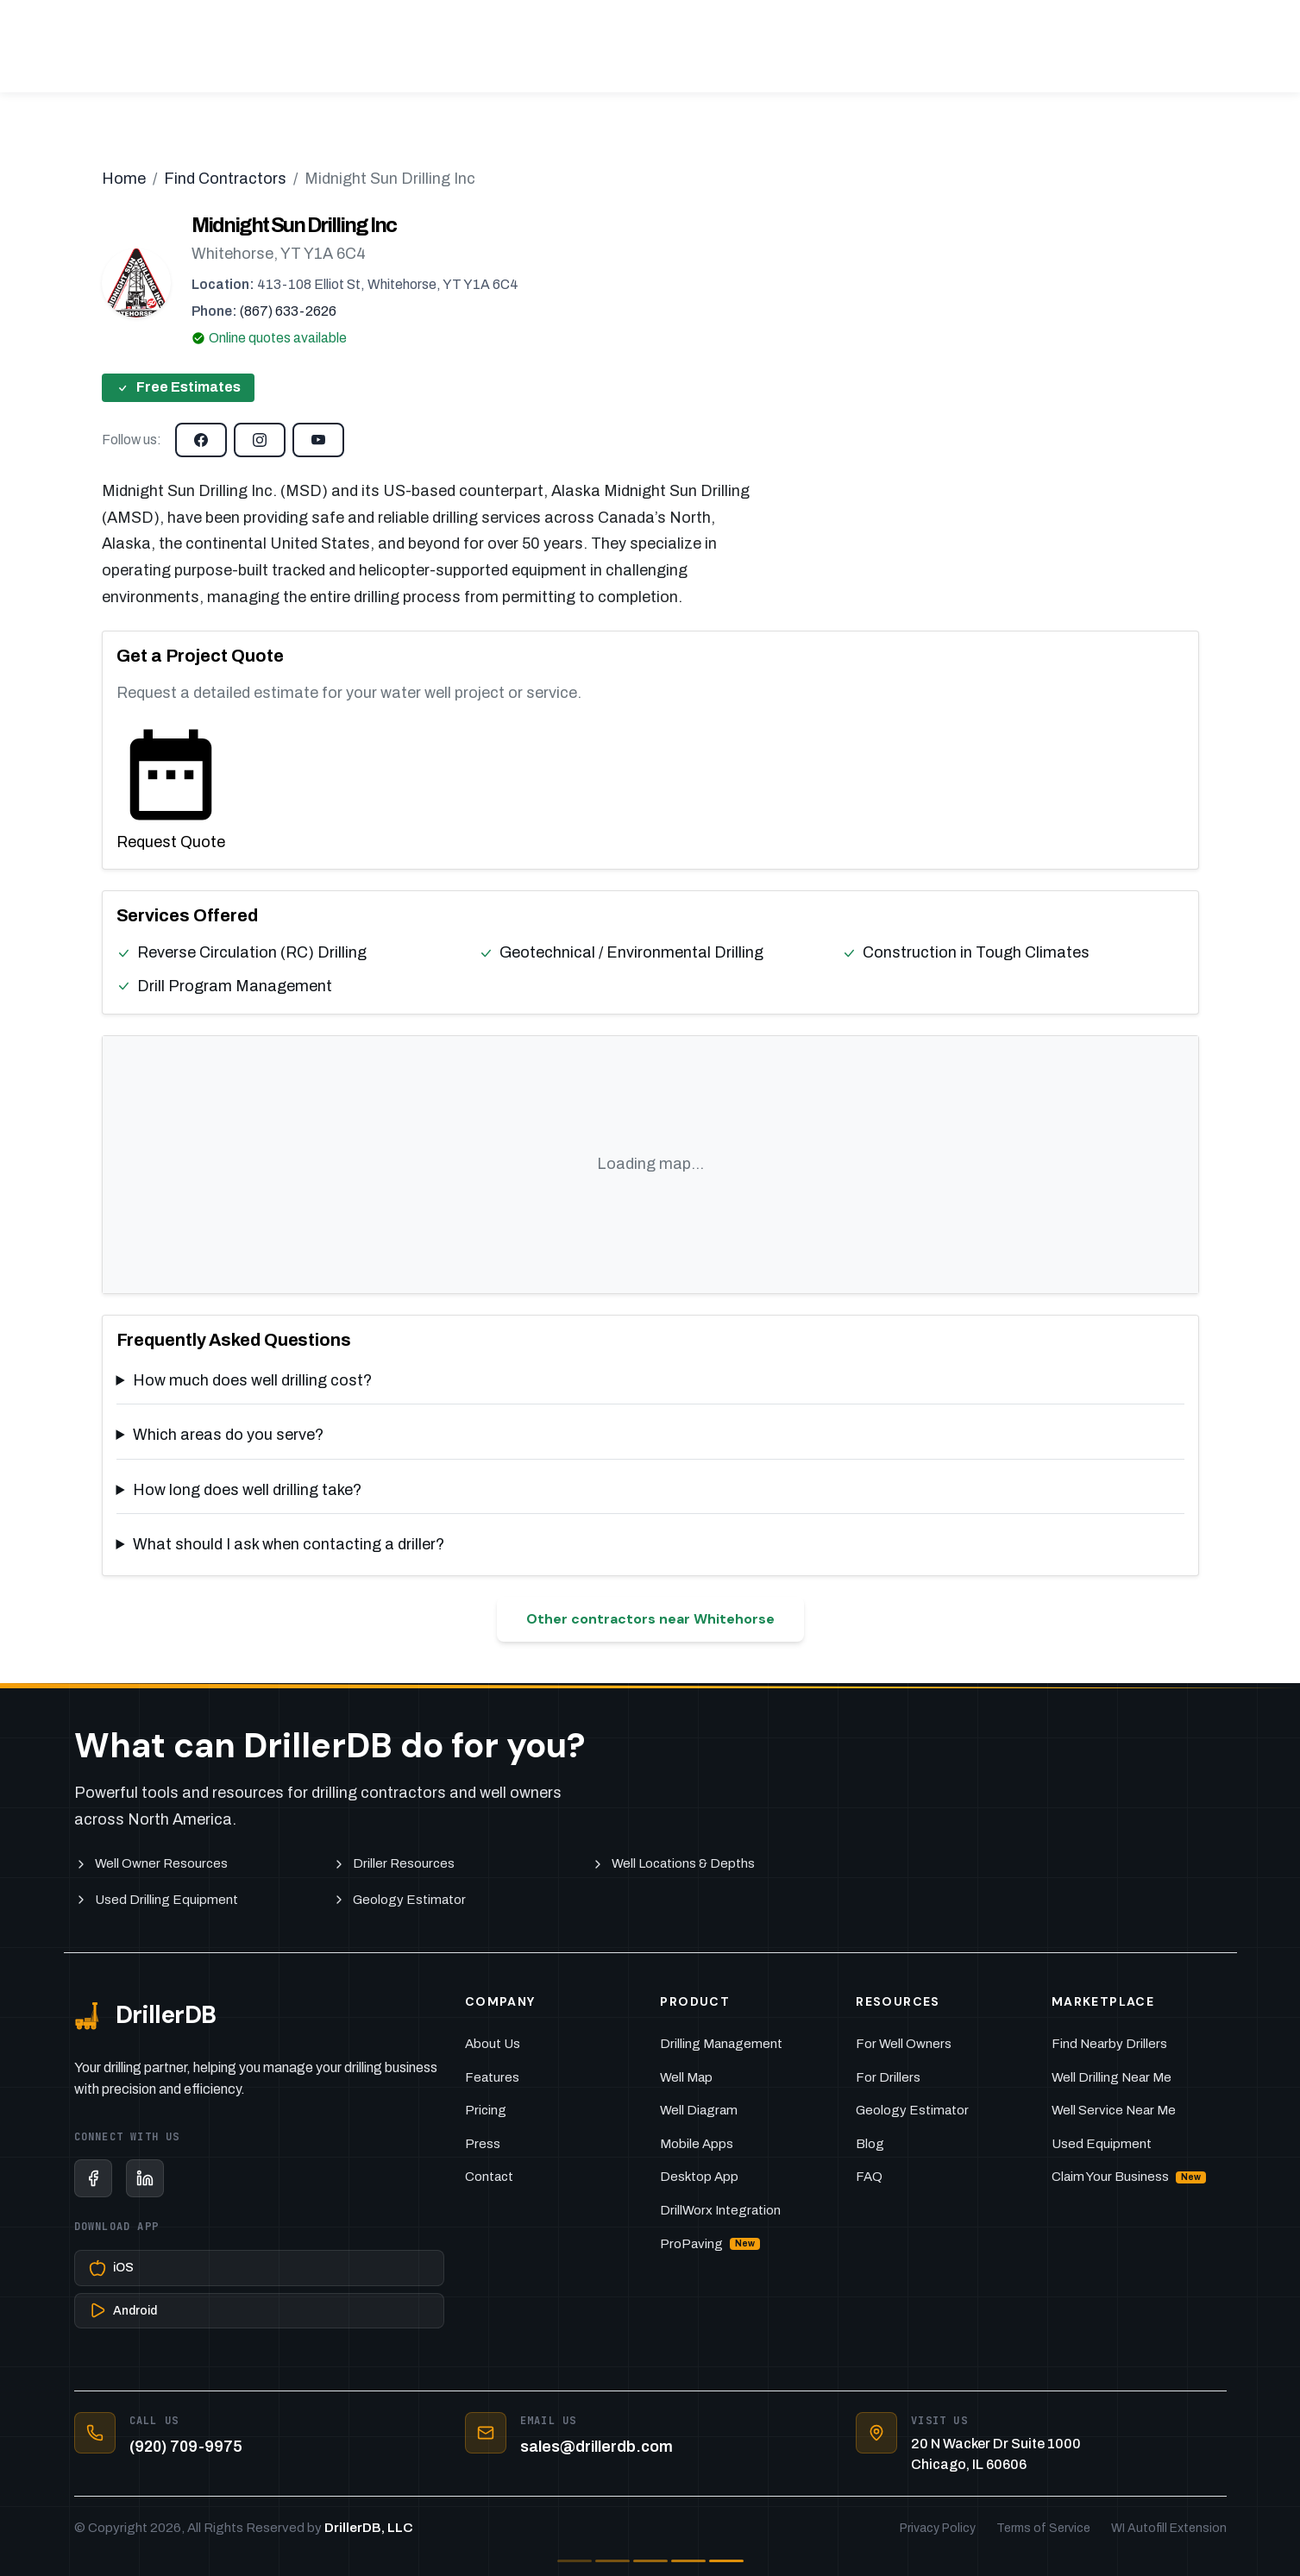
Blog (870, 2144)
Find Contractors (225, 178)
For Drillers (888, 2077)
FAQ (869, 2176)
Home (124, 178)
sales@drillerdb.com (596, 2446)
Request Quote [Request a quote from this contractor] (170, 785)
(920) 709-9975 (185, 2446)
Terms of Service (1043, 2528)
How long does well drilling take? (247, 1489)
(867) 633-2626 (288, 311)
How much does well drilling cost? (252, 1380)
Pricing (485, 2110)
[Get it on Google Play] (259, 2311)
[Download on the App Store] (259, 2268)
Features (492, 2077)
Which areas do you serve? (228, 1434)
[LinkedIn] (145, 2178)
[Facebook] (93, 2178)
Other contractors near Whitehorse (650, 1619)
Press (482, 2144)
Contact (489, 2176)
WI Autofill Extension (1169, 2528)
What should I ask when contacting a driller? (288, 1544)
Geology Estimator (912, 2110)
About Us (492, 2044)
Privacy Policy (938, 2528)
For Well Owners (903, 2044)
